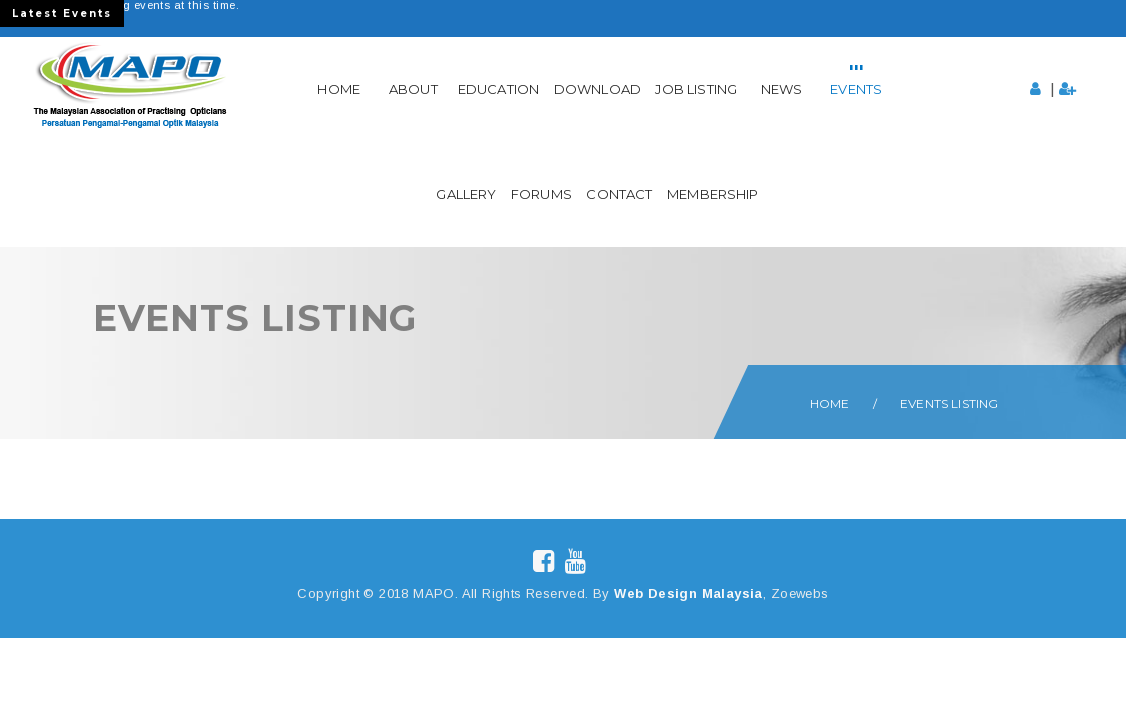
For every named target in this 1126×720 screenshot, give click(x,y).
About (413, 89)
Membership (713, 194)
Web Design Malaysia (688, 593)
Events (856, 89)
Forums (541, 194)
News (782, 89)
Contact (619, 194)
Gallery (466, 194)
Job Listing (696, 89)
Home (338, 89)
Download (597, 89)
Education (498, 89)
